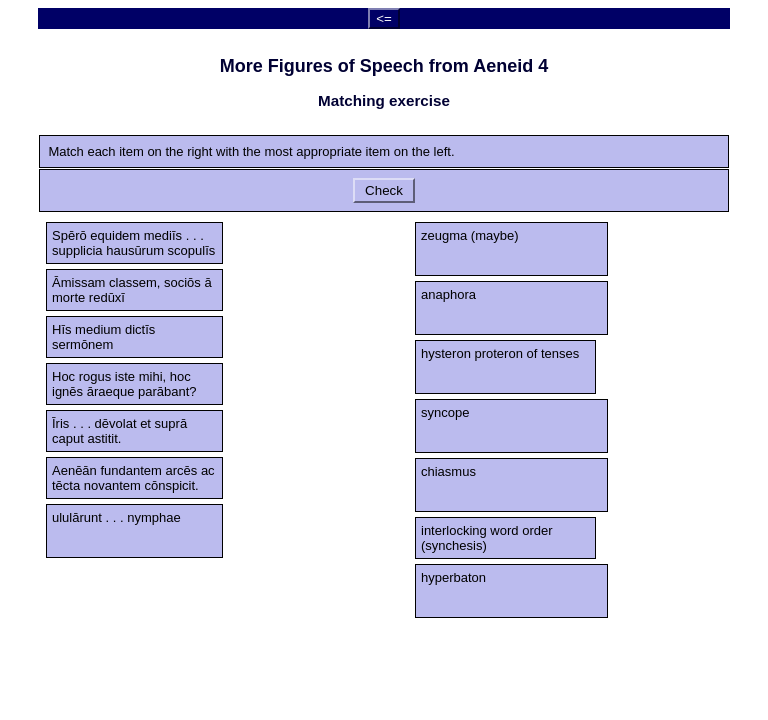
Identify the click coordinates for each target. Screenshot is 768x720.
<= (384, 18)
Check (383, 190)
